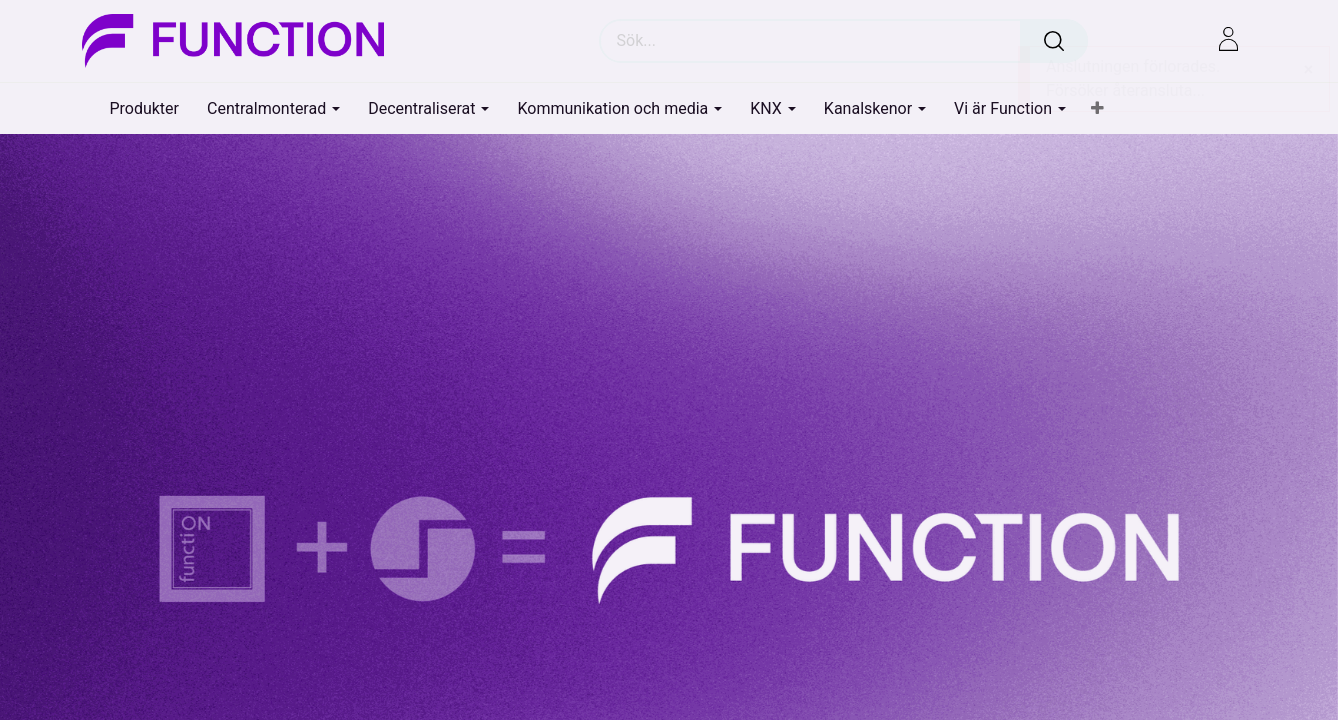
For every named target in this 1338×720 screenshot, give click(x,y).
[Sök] (1054, 41)
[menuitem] (144, 108)
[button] (1097, 109)
